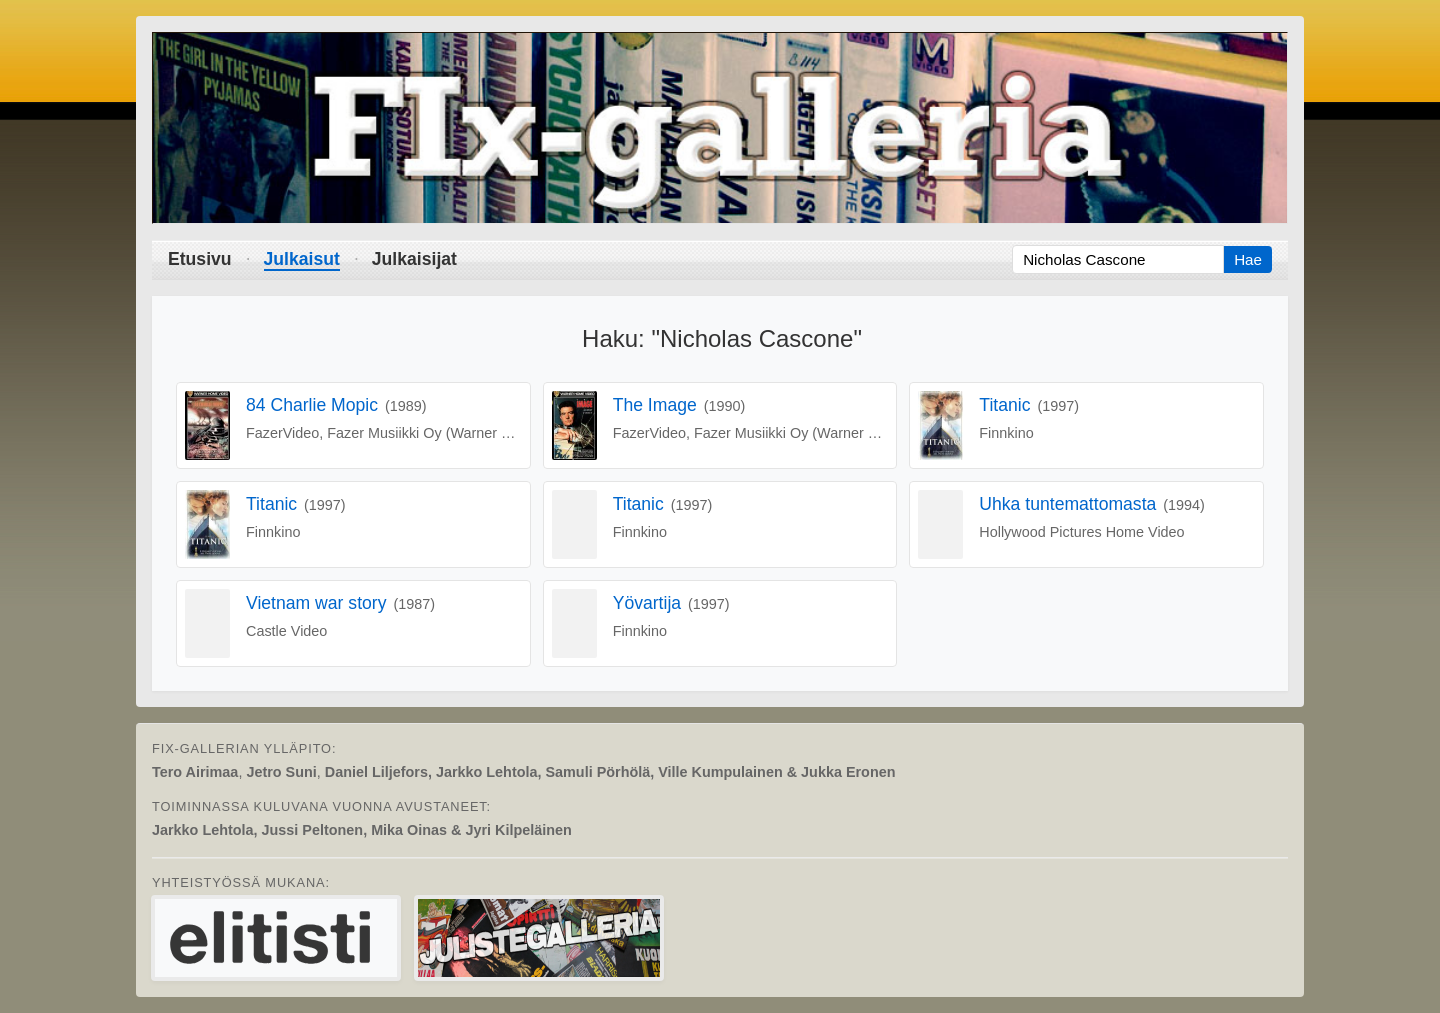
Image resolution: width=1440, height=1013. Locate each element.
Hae (1248, 259)
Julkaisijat (414, 259)
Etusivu (200, 259)
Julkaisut (302, 259)
